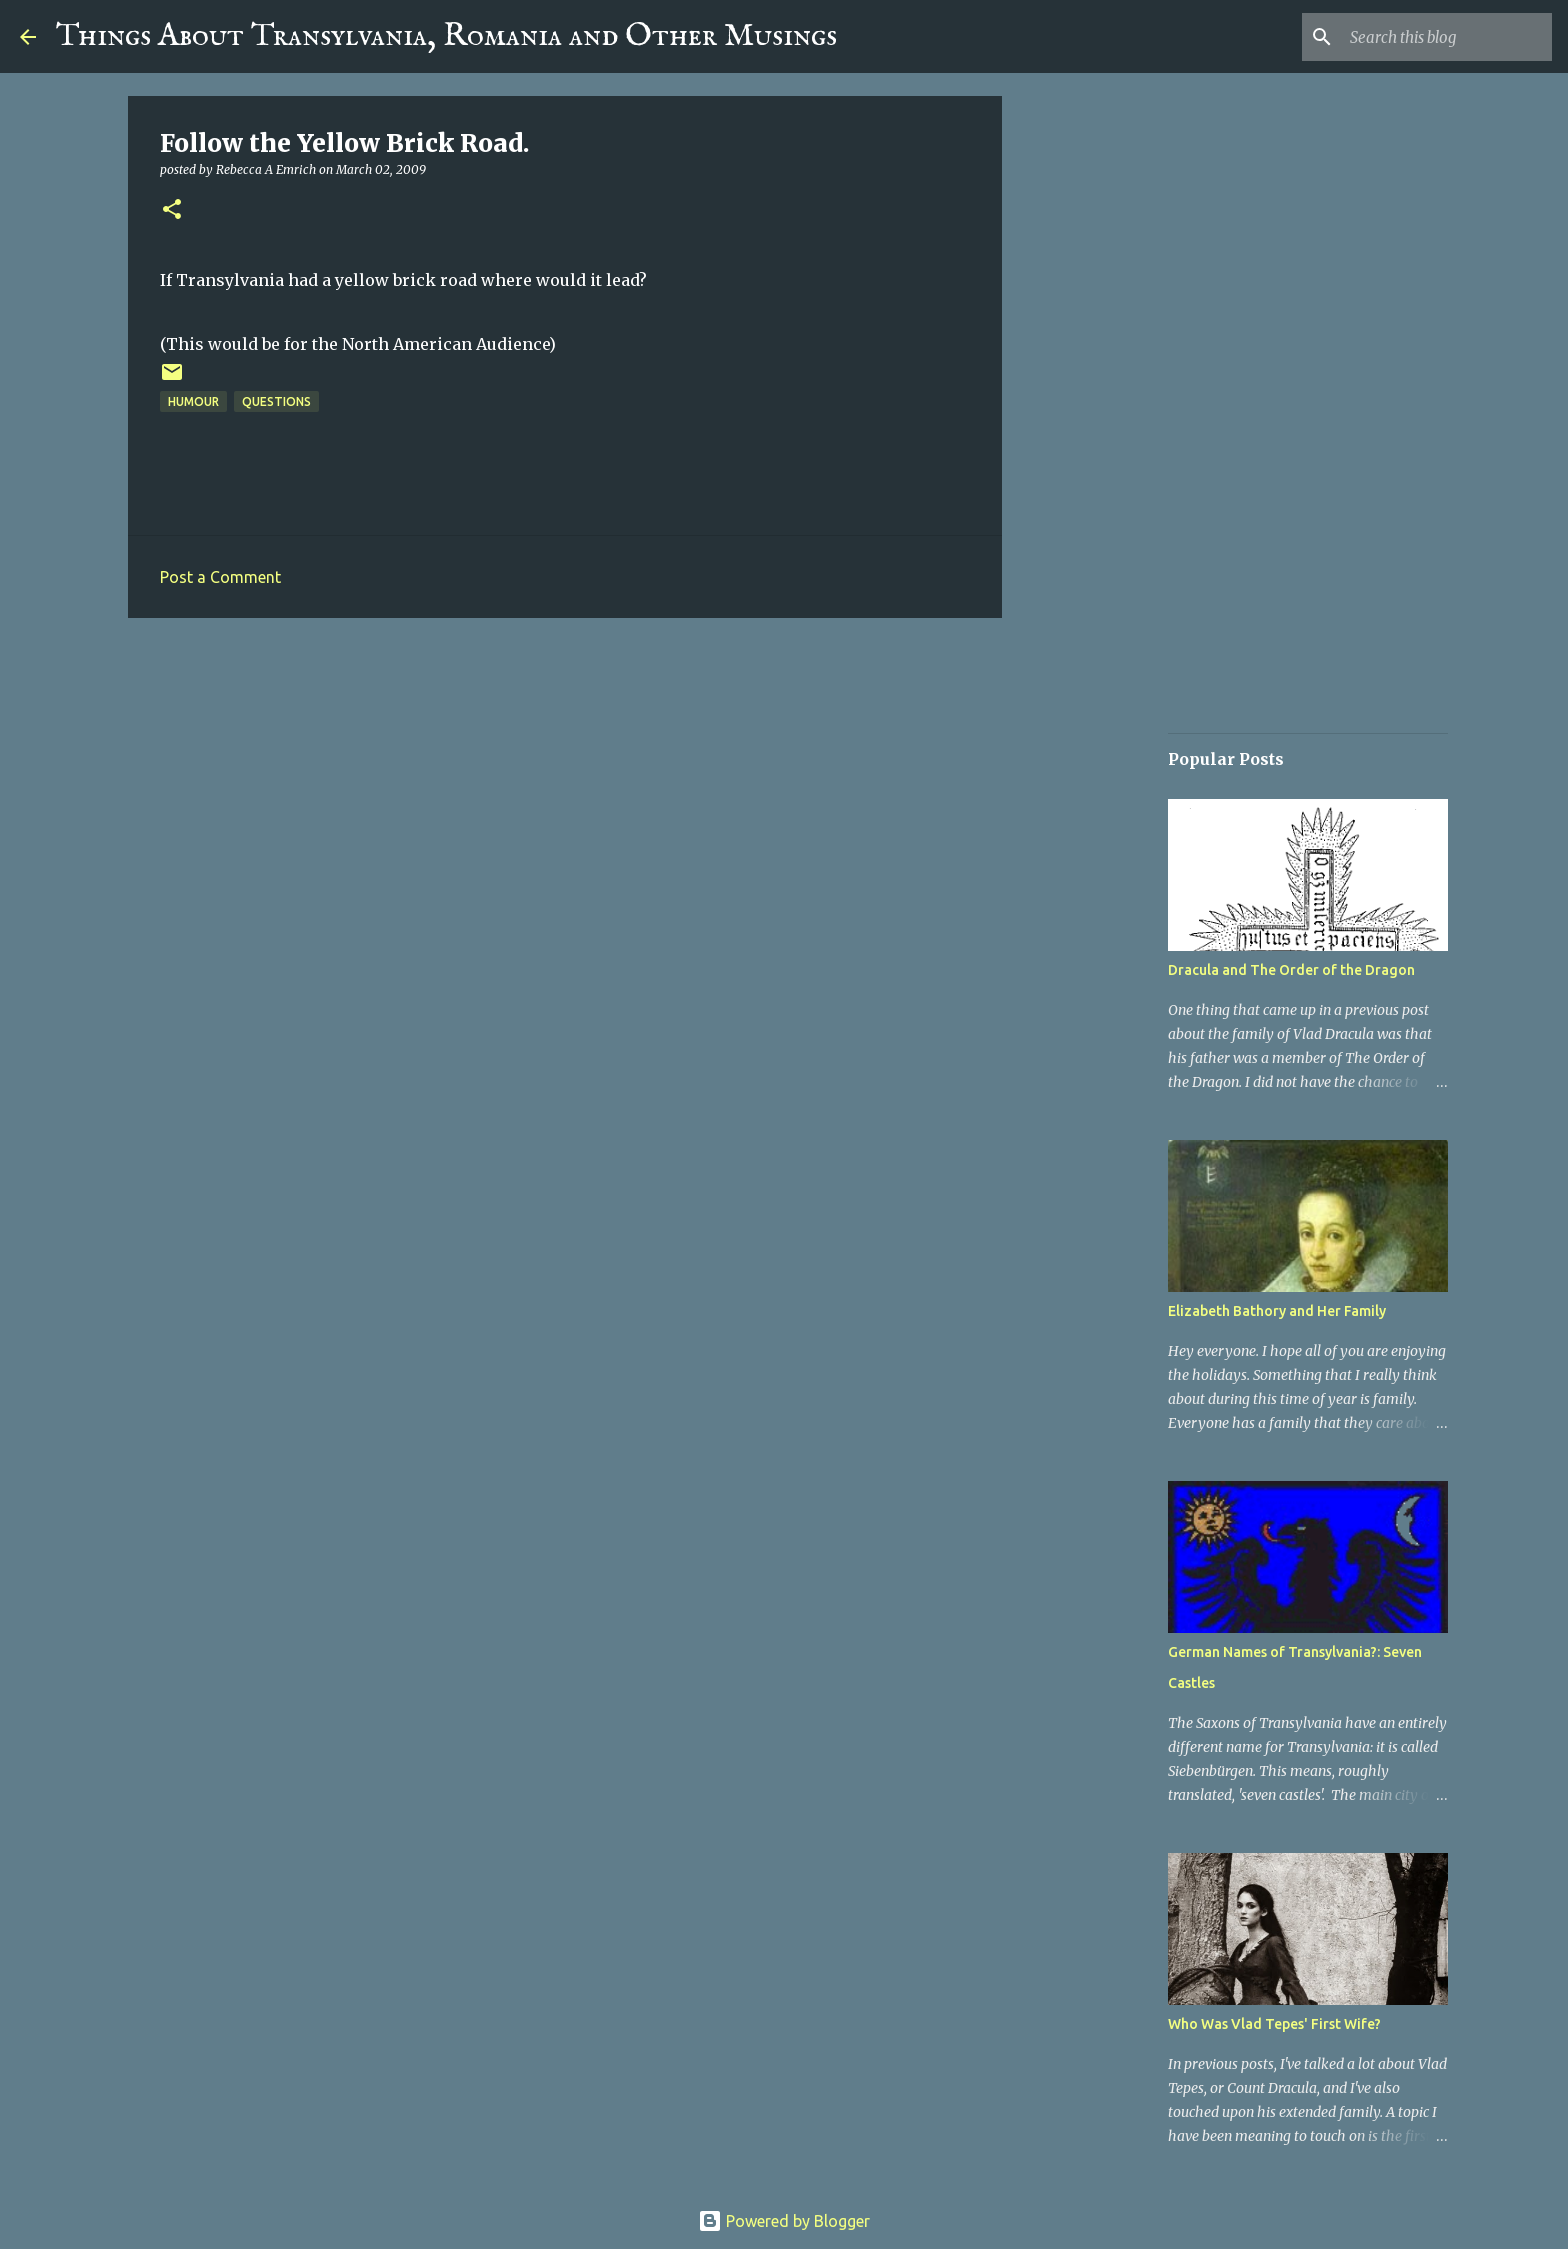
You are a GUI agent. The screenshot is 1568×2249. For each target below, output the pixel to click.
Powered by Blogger (784, 2221)
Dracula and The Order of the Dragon (1291, 970)
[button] (172, 210)
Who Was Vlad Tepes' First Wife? (1274, 2024)
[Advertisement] (565, 788)
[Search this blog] (1447, 37)
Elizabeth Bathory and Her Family (1277, 1311)
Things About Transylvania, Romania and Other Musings (446, 36)
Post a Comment (220, 577)
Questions (276, 401)
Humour (193, 401)
